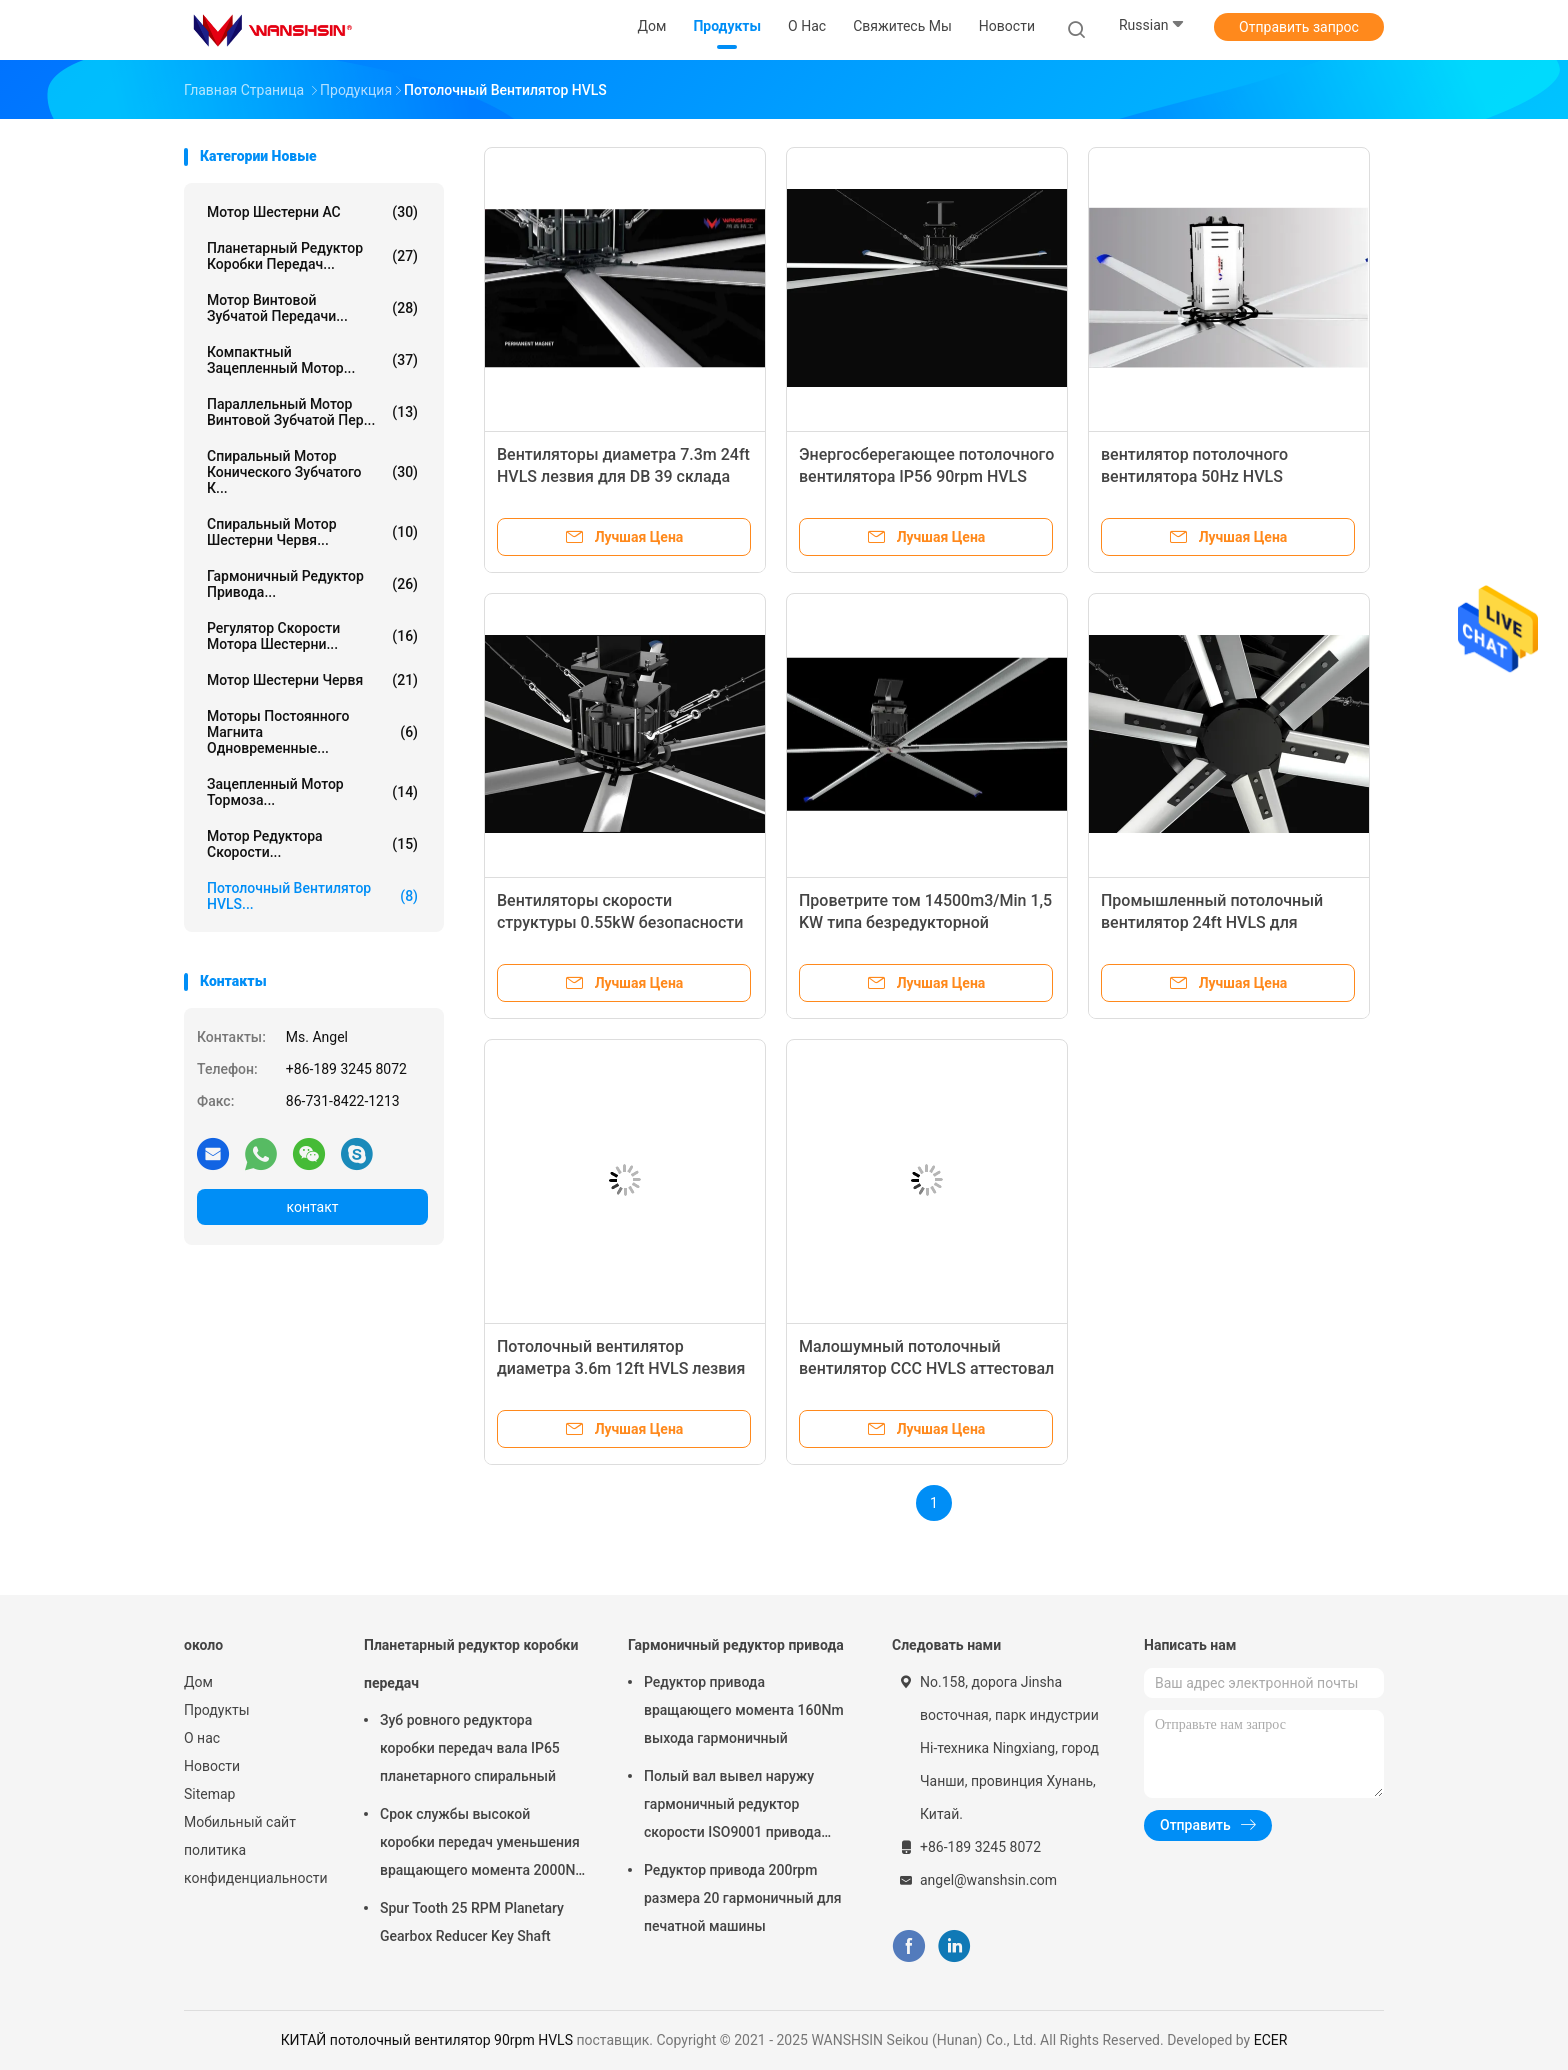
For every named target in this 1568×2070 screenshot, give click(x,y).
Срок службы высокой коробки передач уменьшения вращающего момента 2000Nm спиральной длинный (484, 1845)
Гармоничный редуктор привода (736, 1645)
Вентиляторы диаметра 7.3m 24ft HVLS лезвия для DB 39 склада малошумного (623, 476)
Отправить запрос (1299, 27)
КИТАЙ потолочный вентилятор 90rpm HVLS (427, 2040)
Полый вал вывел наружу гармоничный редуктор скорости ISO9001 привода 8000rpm (732, 1807)
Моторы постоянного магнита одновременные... (312, 732)
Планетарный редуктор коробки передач (471, 1664)
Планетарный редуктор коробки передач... (312, 256)
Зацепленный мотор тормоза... (312, 792)
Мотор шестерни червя (312, 680)
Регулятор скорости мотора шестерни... (312, 636)
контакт (312, 1207)
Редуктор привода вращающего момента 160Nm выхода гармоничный (744, 1710)
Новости (212, 1766)
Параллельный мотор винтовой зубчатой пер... (312, 412)
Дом (198, 1682)
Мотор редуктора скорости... (312, 844)
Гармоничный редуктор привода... (312, 584)
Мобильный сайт (240, 1822)
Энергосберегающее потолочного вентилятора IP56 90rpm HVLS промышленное (926, 476)
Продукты (217, 1710)
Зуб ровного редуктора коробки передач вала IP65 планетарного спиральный (470, 1748)
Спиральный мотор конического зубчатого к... (312, 472)
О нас (202, 1738)
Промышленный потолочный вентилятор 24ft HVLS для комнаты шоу (1212, 922)
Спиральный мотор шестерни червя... (312, 532)
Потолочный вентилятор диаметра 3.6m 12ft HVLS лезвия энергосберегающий (621, 1368)
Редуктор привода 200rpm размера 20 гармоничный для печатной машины (742, 1898)
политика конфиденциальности (254, 1864)
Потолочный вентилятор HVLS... (312, 896)
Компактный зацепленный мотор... (312, 360)
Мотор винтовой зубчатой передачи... (312, 308)
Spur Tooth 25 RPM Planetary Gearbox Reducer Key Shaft (472, 1922)
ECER (1271, 2040)
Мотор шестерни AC (312, 212)
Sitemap (209, 1794)
